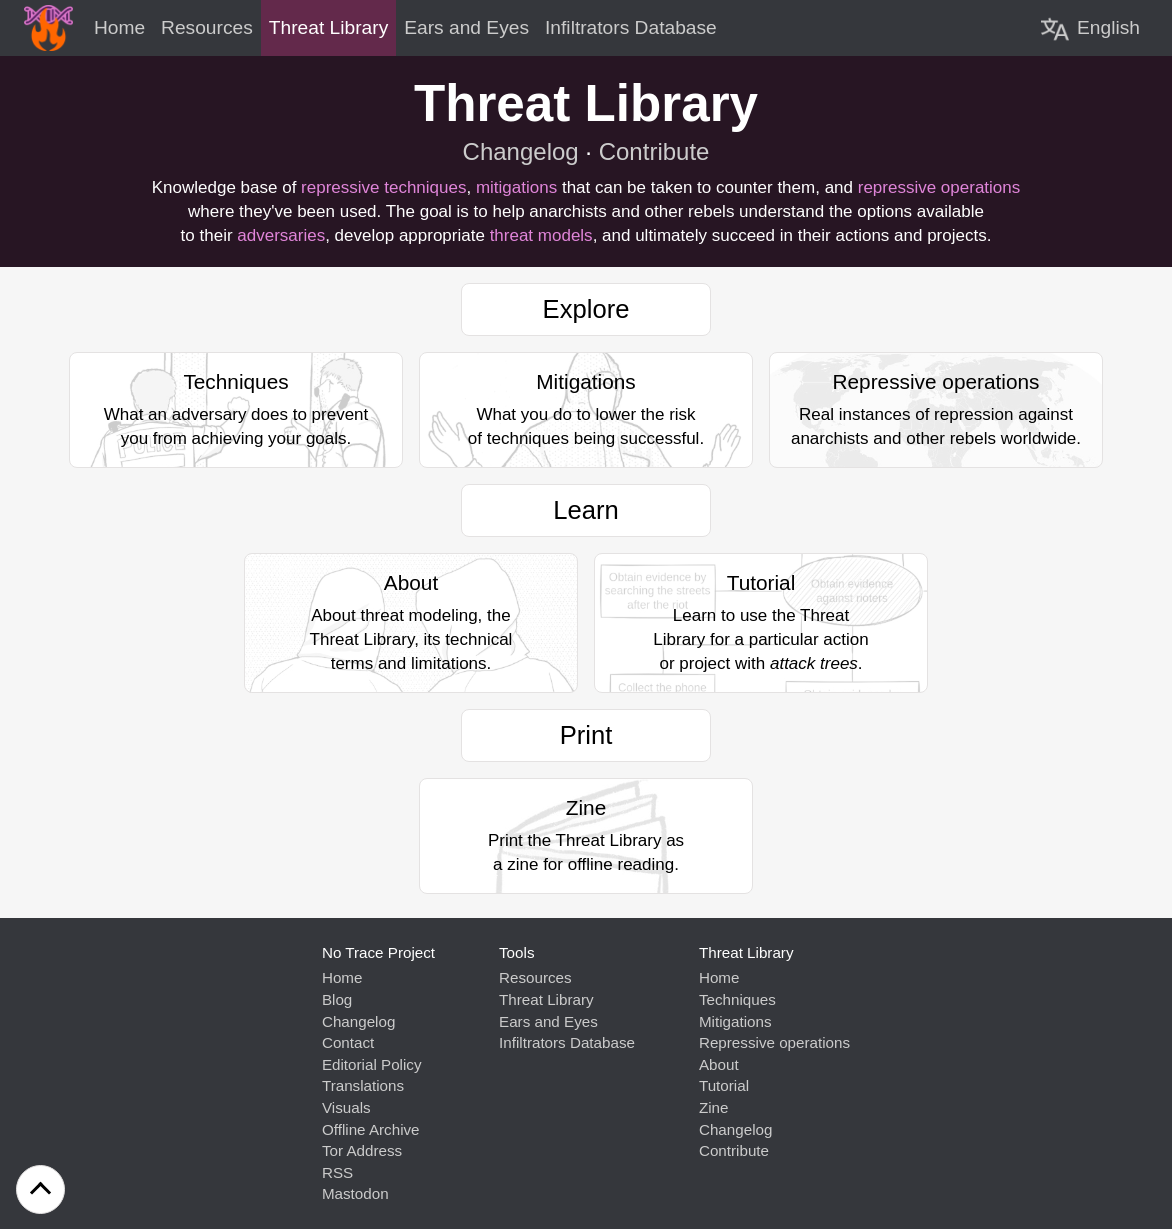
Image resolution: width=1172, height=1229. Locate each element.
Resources (535, 977)
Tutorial (724, 1085)
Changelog (521, 151)
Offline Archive (371, 1129)
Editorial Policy (372, 1064)
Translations (363, 1085)
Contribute (654, 151)
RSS (337, 1172)
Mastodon (355, 1193)
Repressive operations (774, 1042)
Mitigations (735, 1021)
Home (342, 977)
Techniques (737, 999)
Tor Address (362, 1150)
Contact (348, 1042)
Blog (337, 999)
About (719, 1064)
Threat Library (546, 999)
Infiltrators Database (567, 1042)
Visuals (346, 1107)
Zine (714, 1107)
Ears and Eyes (548, 1021)
